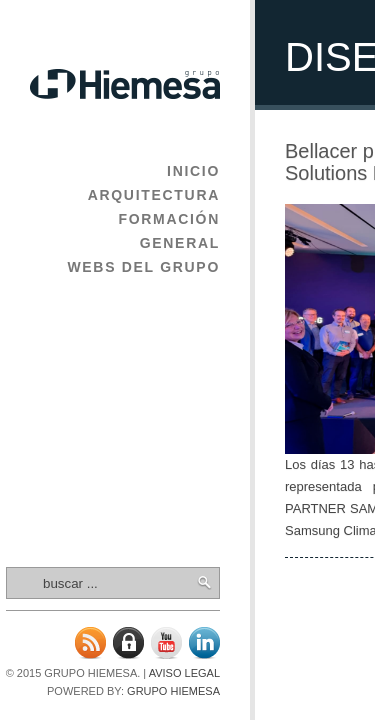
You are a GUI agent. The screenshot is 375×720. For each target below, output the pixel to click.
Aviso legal (184, 673)
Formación (169, 219)
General (180, 243)
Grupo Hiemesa (173, 691)
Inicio (193, 171)
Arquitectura (154, 195)
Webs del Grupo (143, 267)
